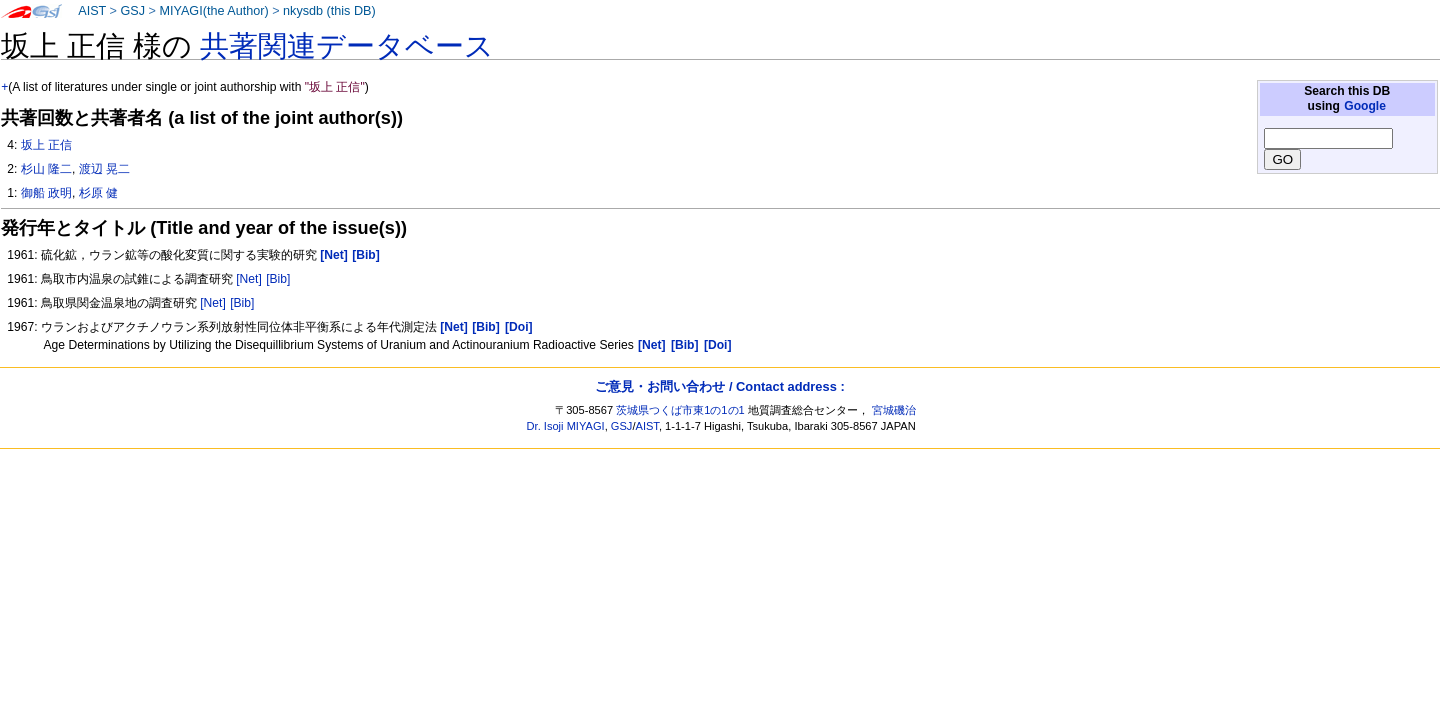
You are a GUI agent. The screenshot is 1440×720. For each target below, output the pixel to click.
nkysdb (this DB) (329, 11)
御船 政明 (46, 193)
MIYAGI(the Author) (213, 11)
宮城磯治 (894, 410)
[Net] (249, 279)
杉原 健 (98, 193)
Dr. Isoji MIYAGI (566, 426)
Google (1365, 106)
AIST (92, 11)
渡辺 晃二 (104, 169)
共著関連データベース (347, 46)
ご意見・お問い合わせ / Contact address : (719, 386)
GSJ (132, 11)
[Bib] (278, 279)
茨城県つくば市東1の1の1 (680, 410)
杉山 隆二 (46, 169)
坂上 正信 (46, 145)
